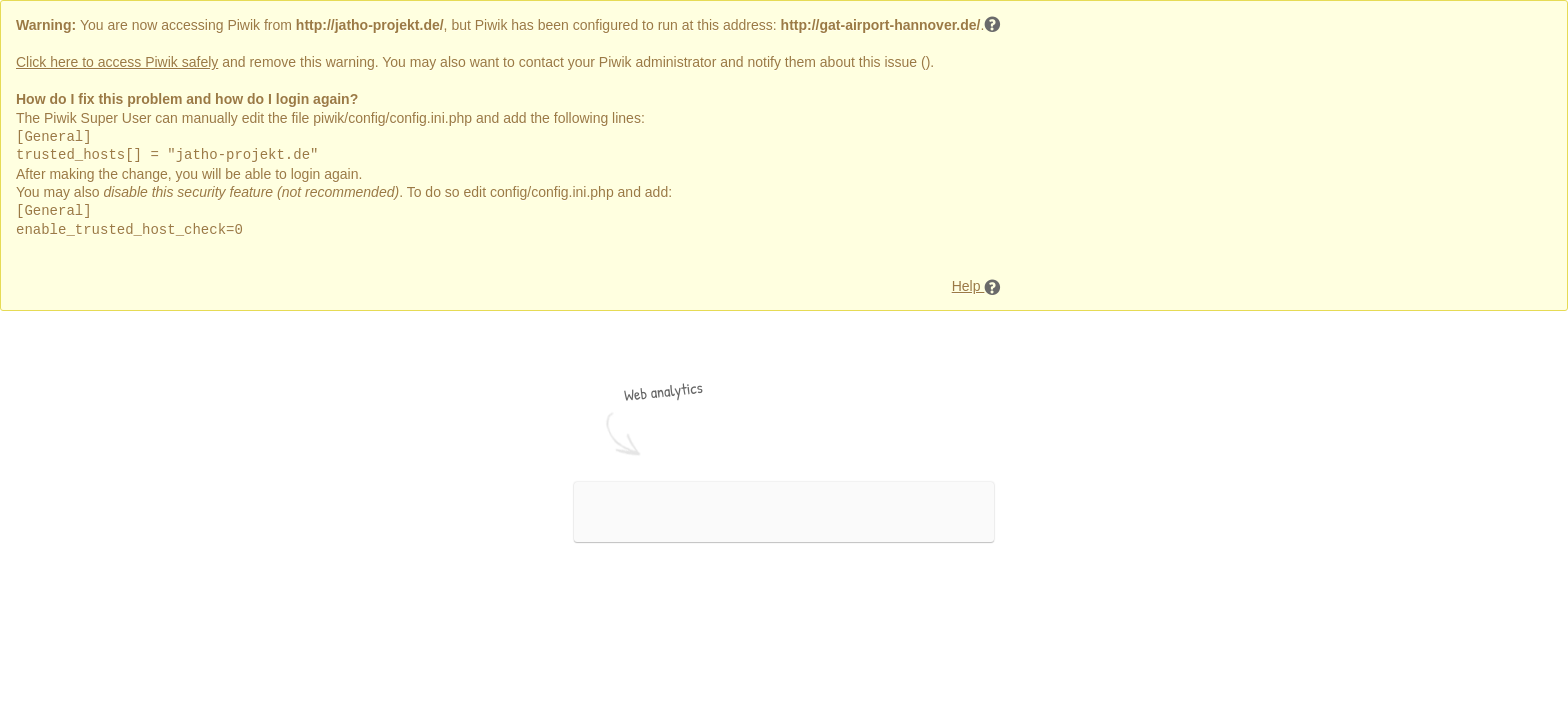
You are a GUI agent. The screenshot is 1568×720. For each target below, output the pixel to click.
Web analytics (663, 391)
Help (977, 287)
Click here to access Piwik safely (117, 62)
